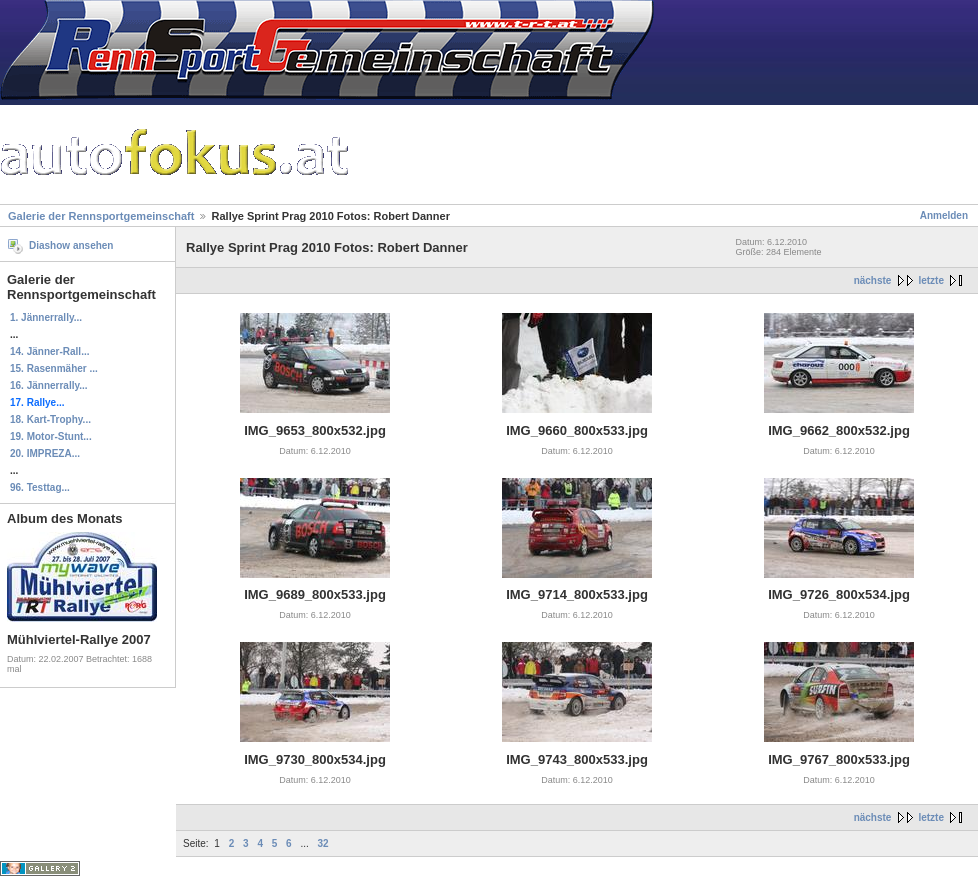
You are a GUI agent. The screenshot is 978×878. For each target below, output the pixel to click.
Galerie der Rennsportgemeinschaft (101, 216)
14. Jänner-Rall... (49, 351)
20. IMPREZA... (45, 453)
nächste (873, 280)
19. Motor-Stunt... (51, 436)
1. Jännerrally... (46, 317)
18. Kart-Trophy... (50, 419)
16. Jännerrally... (49, 385)
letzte (931, 280)
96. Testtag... (40, 487)
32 (323, 843)
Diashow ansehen (71, 245)
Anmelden (944, 215)
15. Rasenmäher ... (54, 368)
